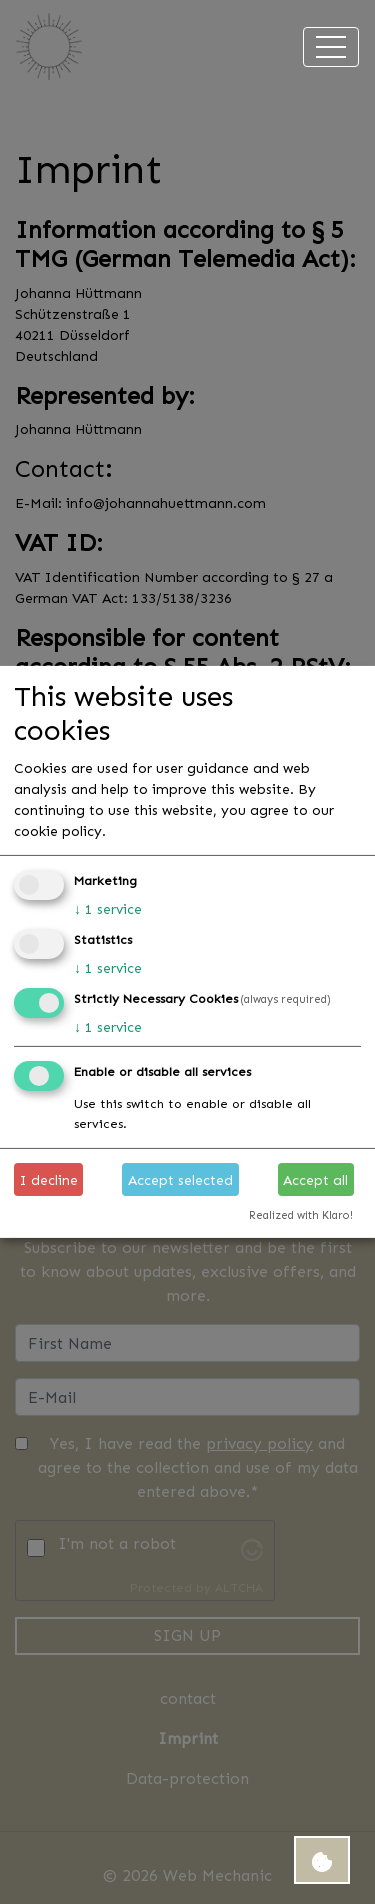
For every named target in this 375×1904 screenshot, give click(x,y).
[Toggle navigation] (331, 47)
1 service (108, 908)
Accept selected (180, 1179)
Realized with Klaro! (301, 1215)
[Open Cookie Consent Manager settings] (322, 1860)
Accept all (315, 1179)
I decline (49, 1179)
